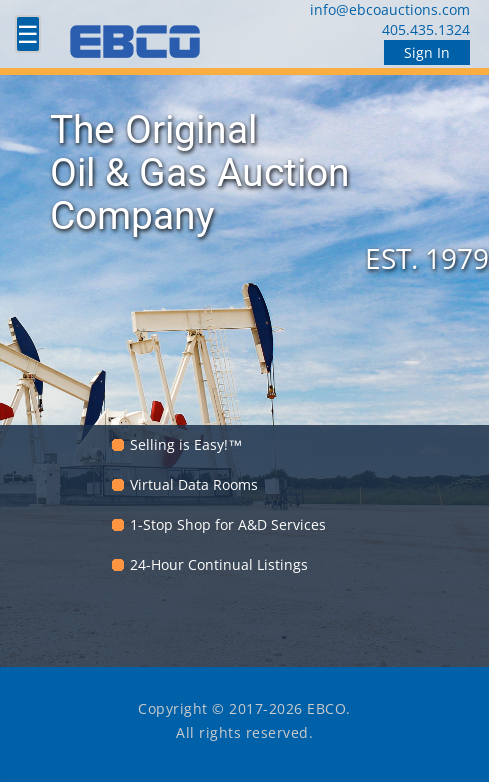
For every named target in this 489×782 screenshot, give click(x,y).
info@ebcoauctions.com (390, 9)
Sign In (427, 52)
